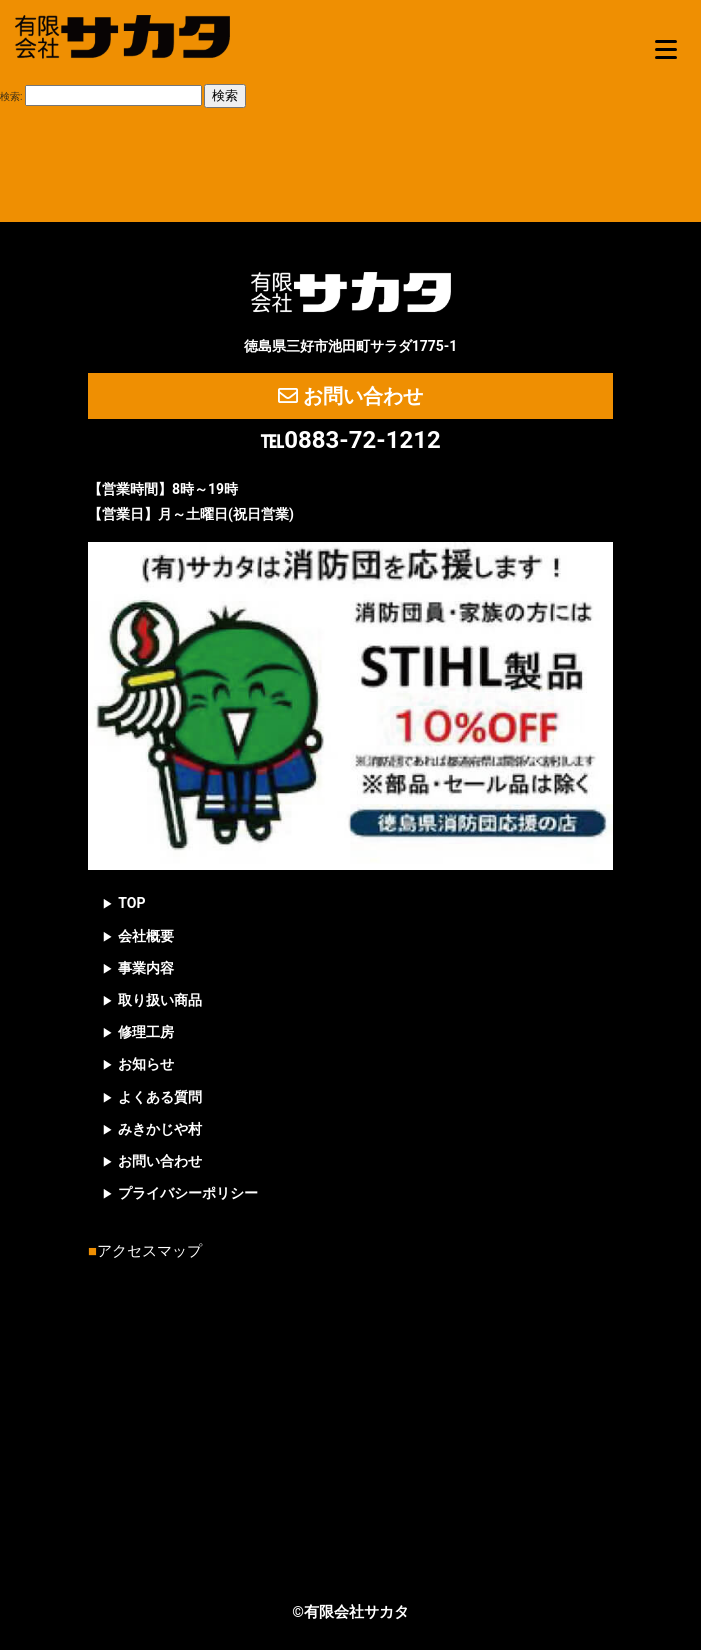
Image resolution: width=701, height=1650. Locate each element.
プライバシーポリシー (188, 1193)
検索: (11, 96)
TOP (131, 903)
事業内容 (146, 968)
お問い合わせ (350, 396)
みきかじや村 (160, 1129)
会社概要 (146, 936)
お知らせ (146, 1064)
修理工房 (146, 1032)
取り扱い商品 (160, 1000)
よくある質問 (160, 1097)
